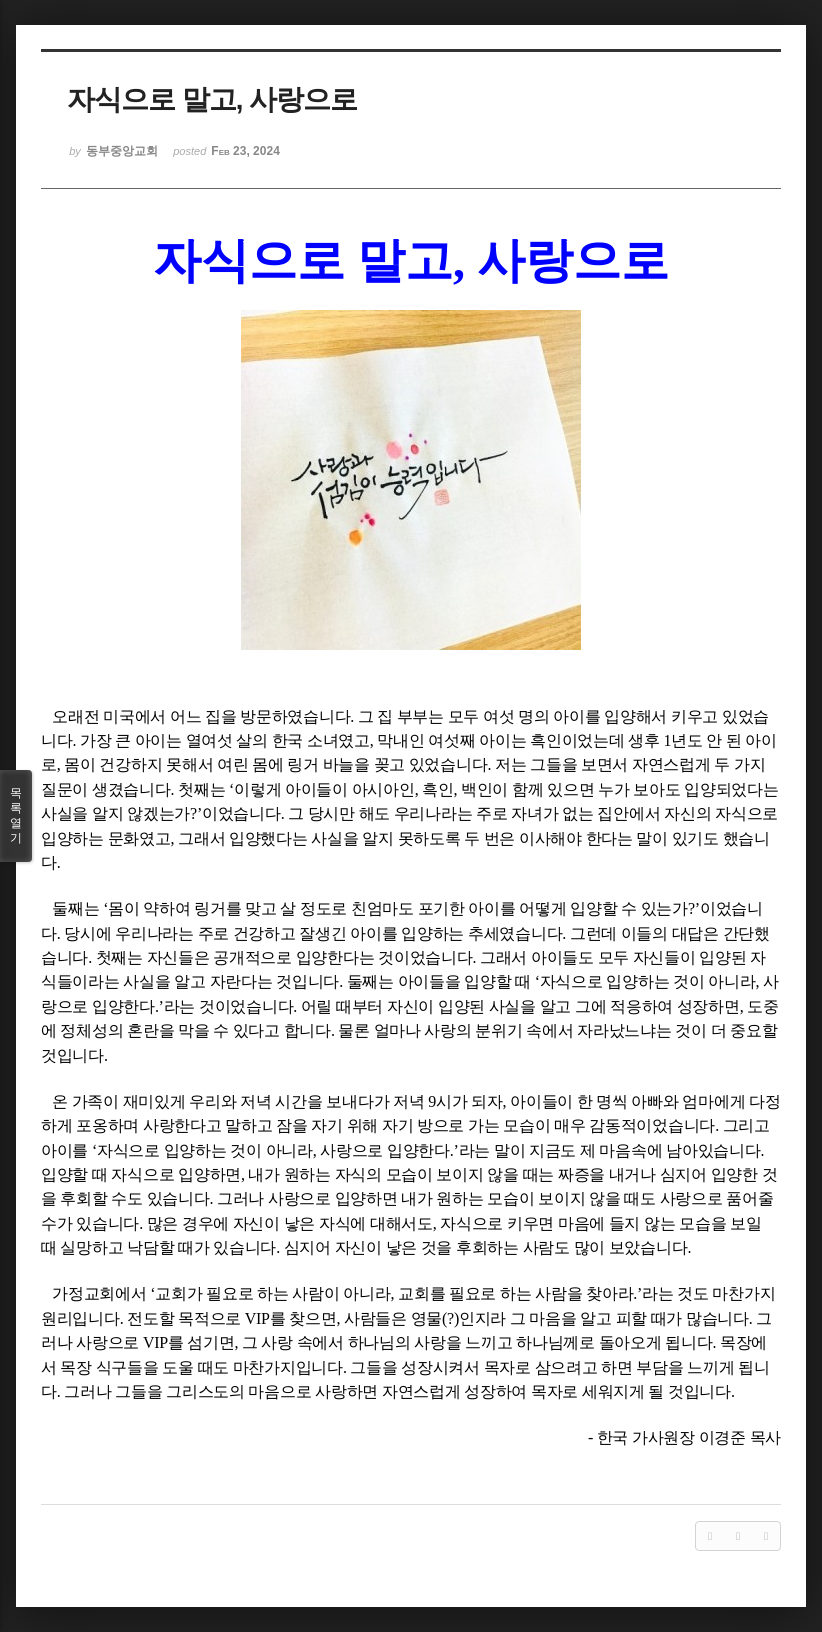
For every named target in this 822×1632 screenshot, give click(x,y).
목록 (16, 816)
